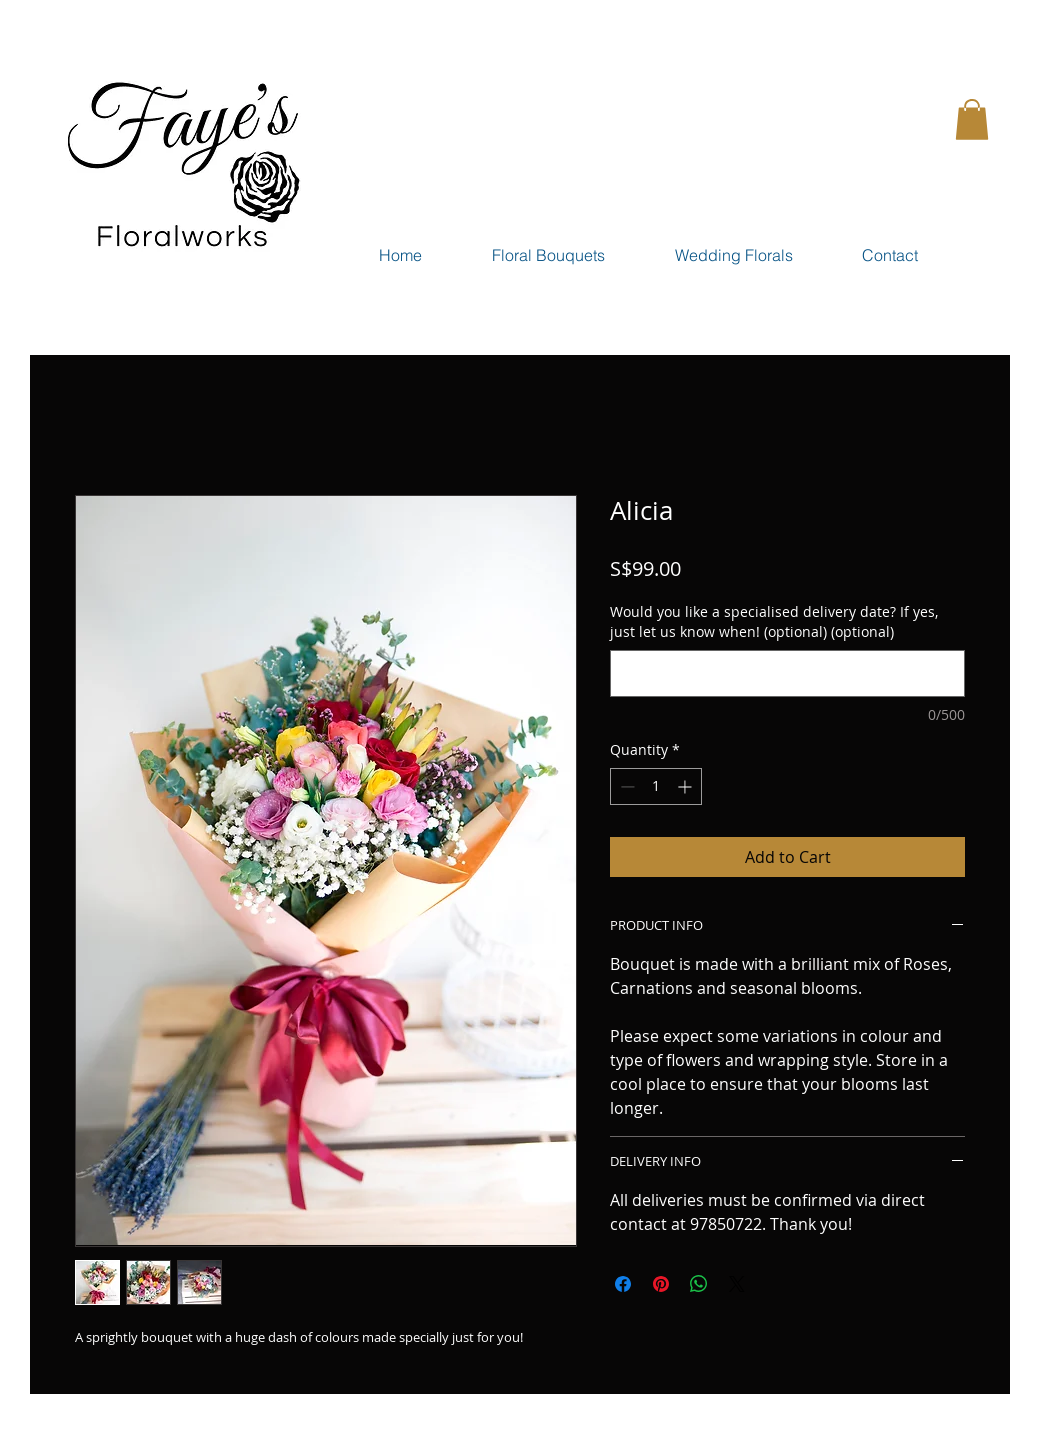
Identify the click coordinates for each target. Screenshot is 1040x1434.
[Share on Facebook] (623, 1284)
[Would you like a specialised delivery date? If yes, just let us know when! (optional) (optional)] (787, 673)
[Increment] (686, 786)
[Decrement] (625, 786)
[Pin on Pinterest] (661, 1284)
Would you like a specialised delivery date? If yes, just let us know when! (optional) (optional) (774, 621)
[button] (972, 119)
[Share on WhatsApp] (699, 1284)
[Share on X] (737, 1284)
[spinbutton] (656, 786)
